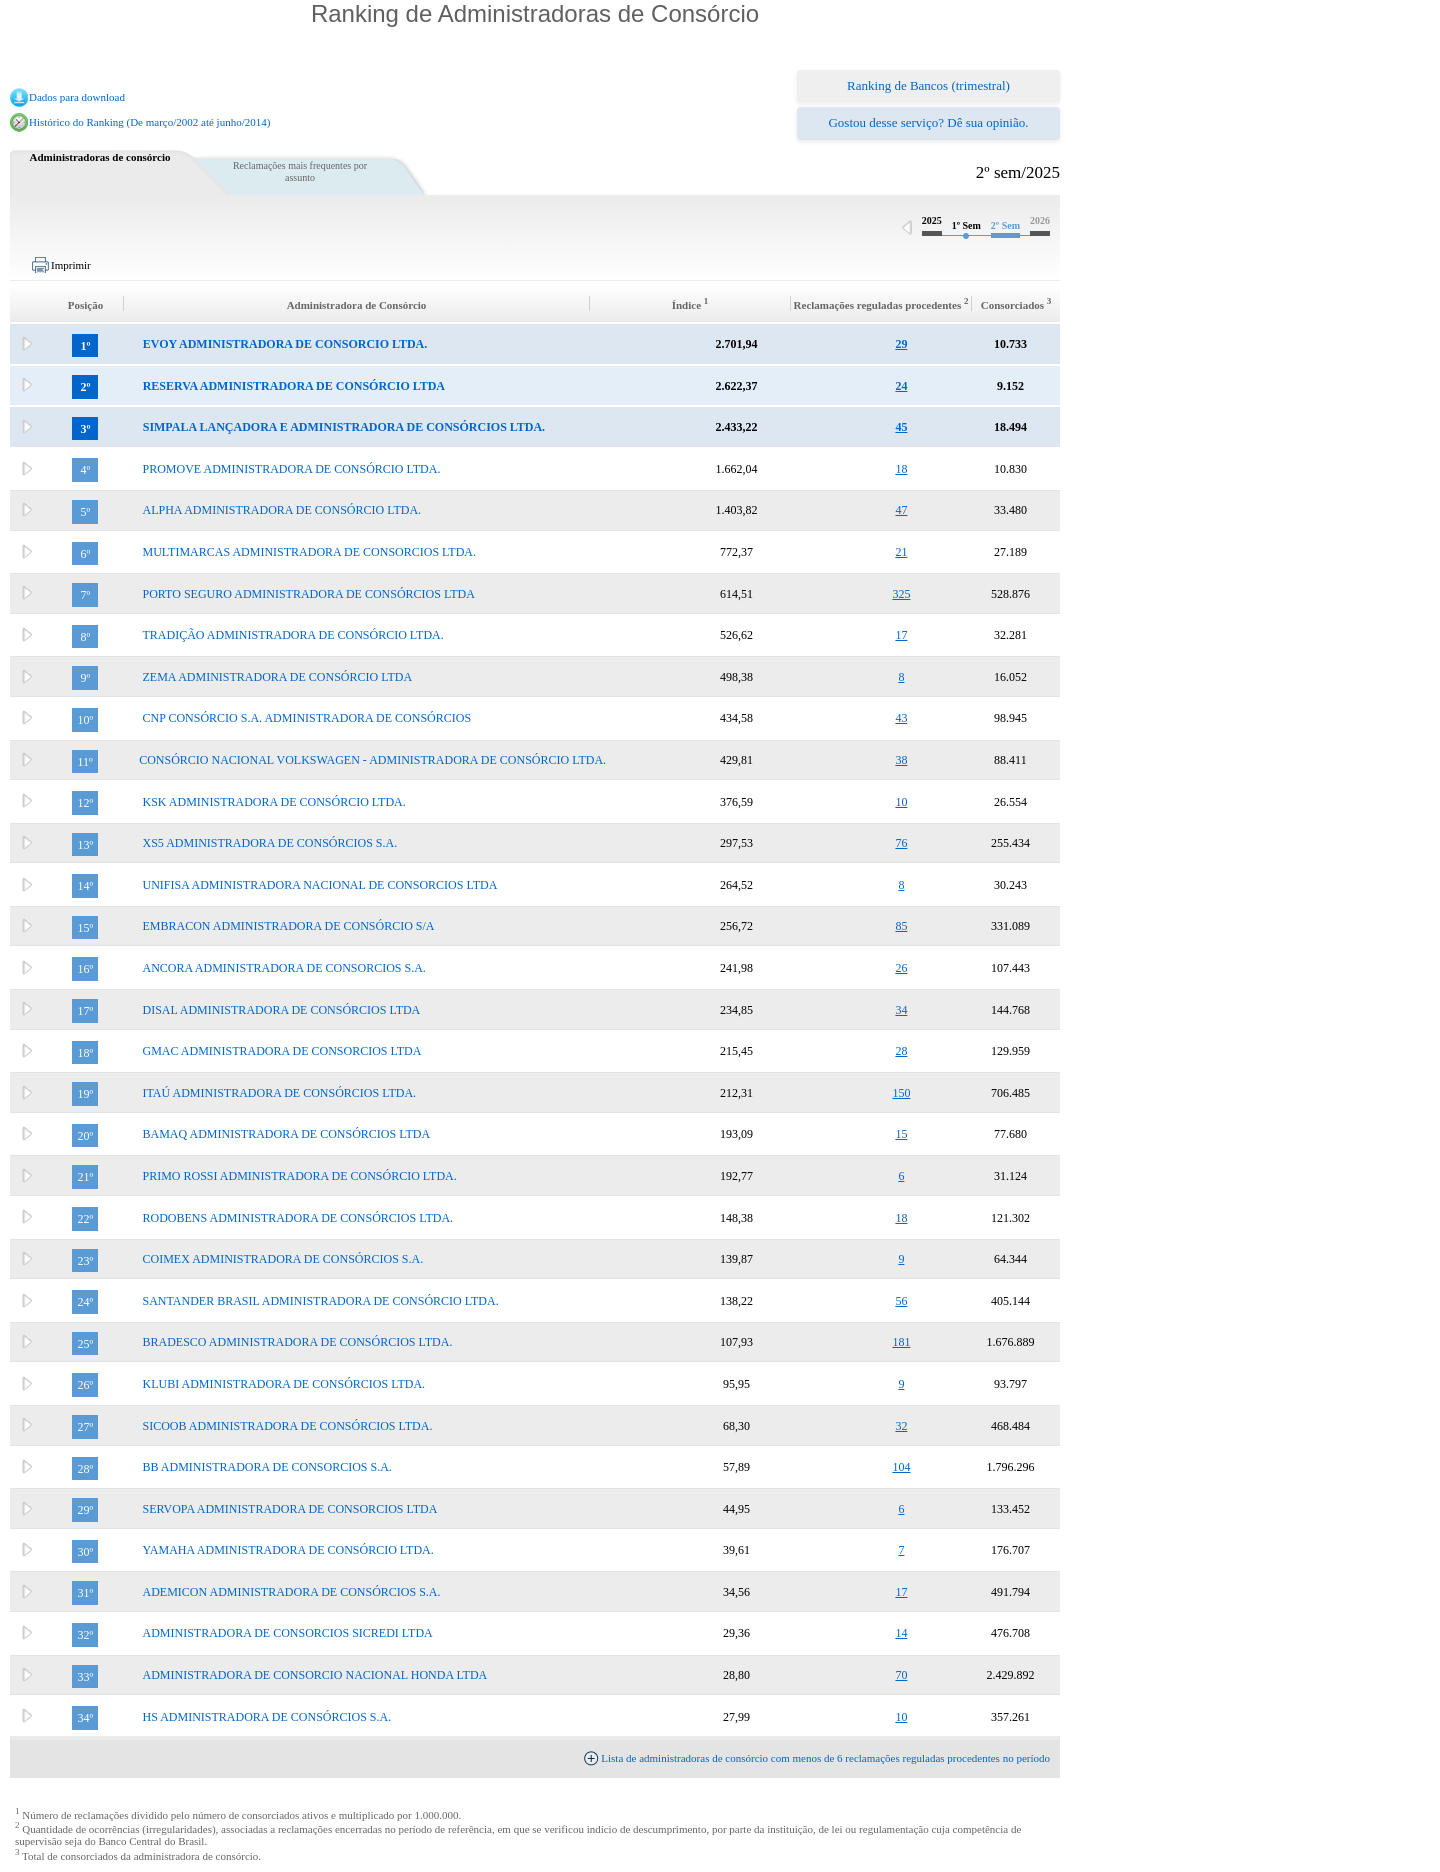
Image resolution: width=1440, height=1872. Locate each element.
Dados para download (77, 97)
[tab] (535, 344)
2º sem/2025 (1018, 172)
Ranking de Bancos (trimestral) (928, 85)
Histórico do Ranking (77, 122)
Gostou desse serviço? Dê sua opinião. (928, 122)
